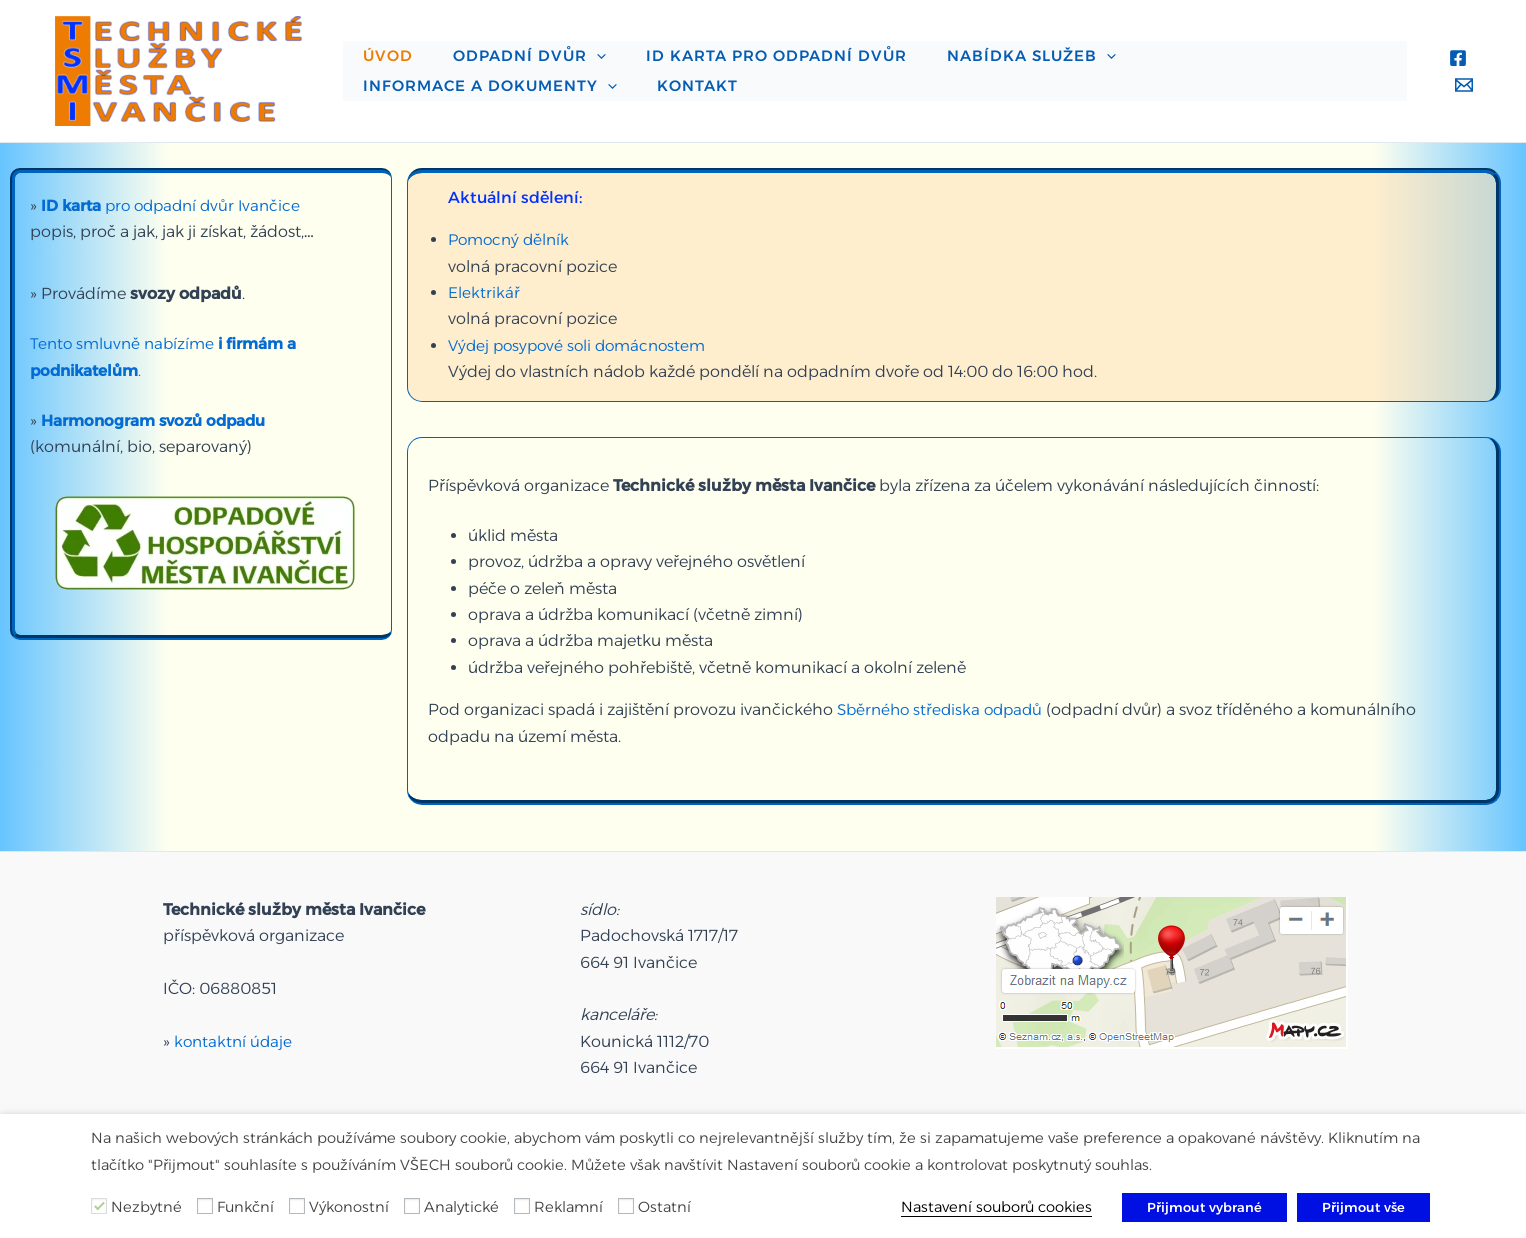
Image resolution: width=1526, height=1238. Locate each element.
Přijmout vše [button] (1363, 1207)
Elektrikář (484, 292)
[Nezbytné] (99, 1206)
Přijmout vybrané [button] (1204, 1207)
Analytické (461, 1207)
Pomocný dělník (512, 239)
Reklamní (568, 1207)
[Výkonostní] (297, 1206)
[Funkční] (205, 1206)
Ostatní (664, 1207)
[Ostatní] (626, 1206)
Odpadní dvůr (499, 46)
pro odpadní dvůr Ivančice (176, 205)
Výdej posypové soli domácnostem (583, 345)
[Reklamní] (522, 1206)
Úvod (378, 45)
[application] (566, 46)
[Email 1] (1459, 85)
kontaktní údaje (235, 1030)
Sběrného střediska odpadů (944, 709)
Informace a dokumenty (1193, 46)
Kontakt (393, 95)
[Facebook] (1453, 58)
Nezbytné (146, 1207)
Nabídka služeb (961, 46)
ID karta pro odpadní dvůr (726, 45)
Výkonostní (349, 1207)
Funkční (245, 1207)
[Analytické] (412, 1206)
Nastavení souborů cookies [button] (996, 1207)
